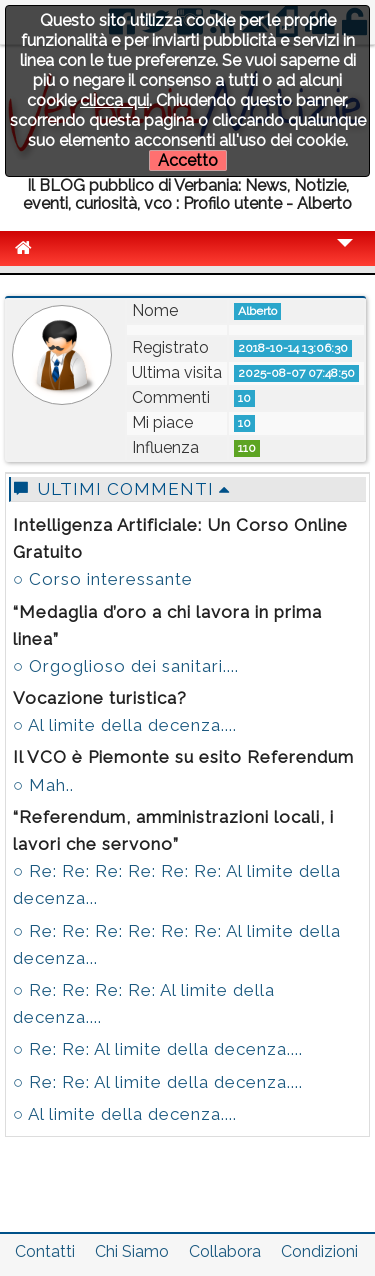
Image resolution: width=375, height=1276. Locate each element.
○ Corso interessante (103, 579)
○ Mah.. (43, 785)
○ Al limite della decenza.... (125, 725)
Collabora (225, 1251)
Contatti (45, 1251)
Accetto (188, 160)
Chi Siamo (132, 1251)
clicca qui (114, 100)
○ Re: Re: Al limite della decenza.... (158, 1049)
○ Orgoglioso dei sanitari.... (126, 666)
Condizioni (319, 1251)
